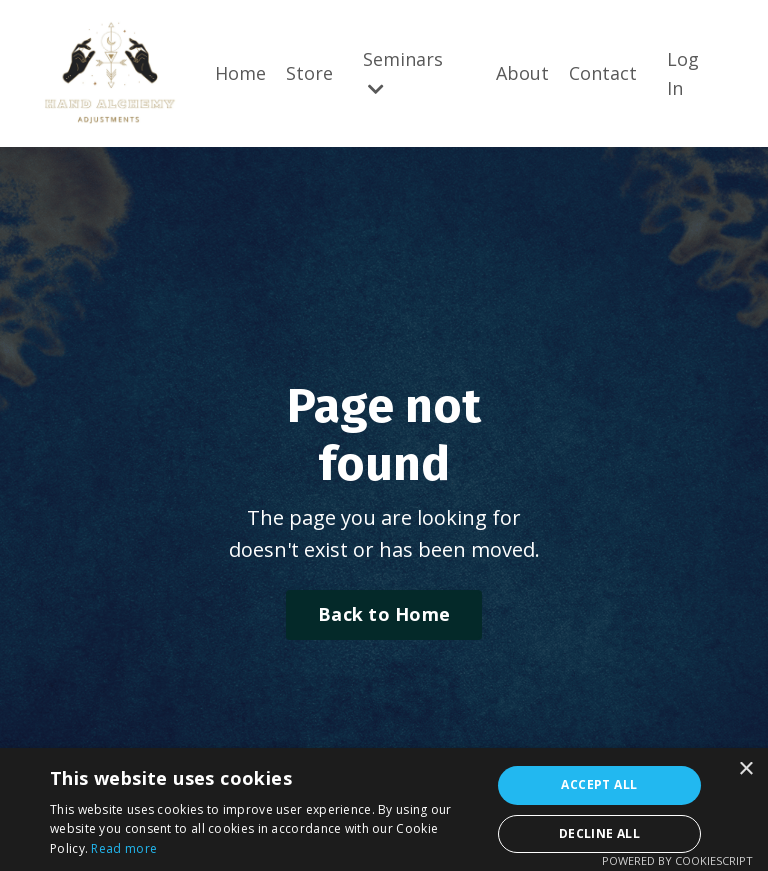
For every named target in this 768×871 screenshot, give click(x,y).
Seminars (403, 72)
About (522, 73)
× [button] (745, 769)
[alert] (384, 809)
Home (240, 73)
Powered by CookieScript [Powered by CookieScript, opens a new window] (677, 860)
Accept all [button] (599, 784)
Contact (603, 73)
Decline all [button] (599, 833)
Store (309, 73)
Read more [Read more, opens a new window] (124, 848)
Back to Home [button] (384, 614)
